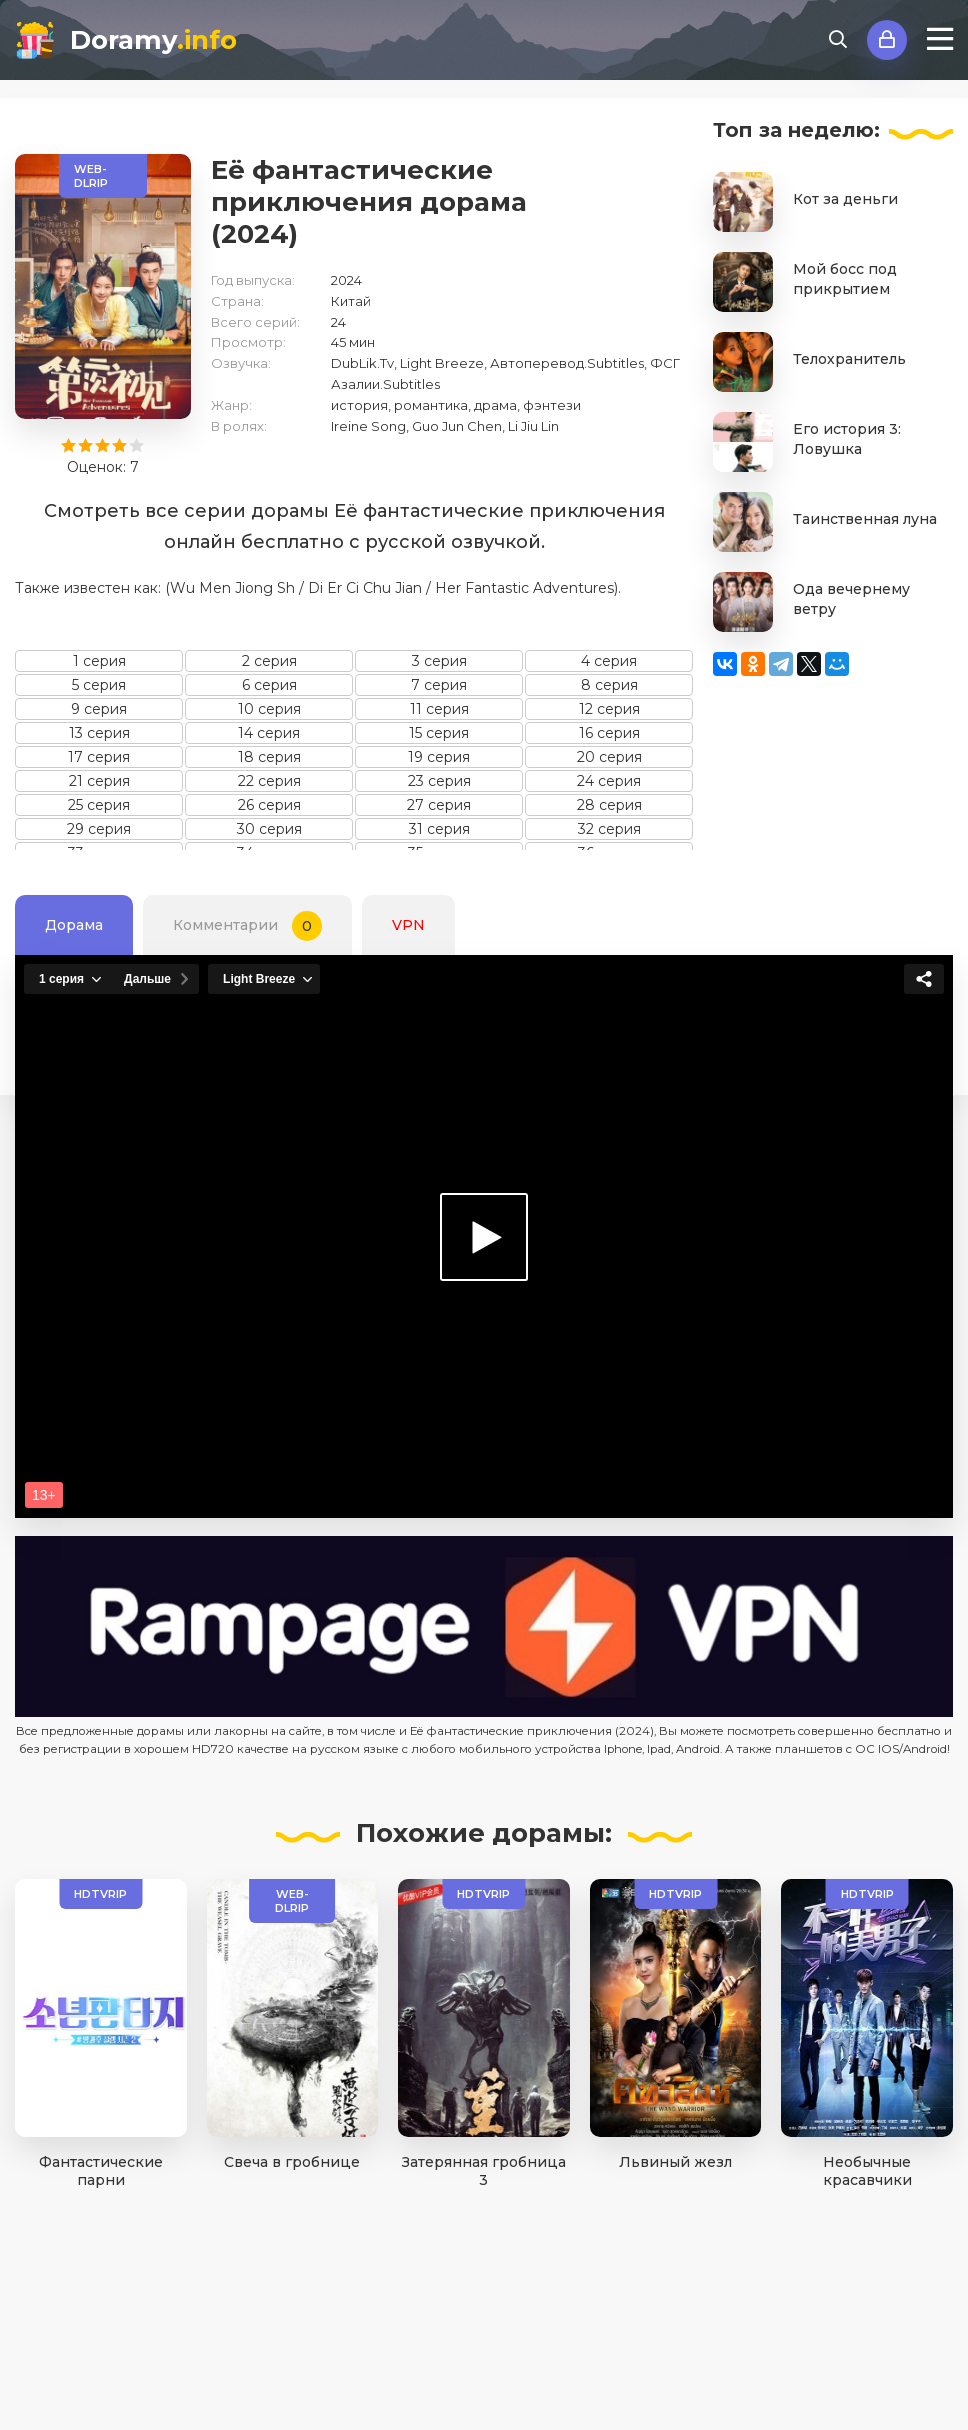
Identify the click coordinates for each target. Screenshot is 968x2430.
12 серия (609, 709)
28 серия (609, 805)
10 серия (269, 709)
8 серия (609, 685)
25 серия (99, 805)
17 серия (99, 757)
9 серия (99, 709)
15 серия (439, 733)
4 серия (609, 661)
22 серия (269, 781)
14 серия (269, 733)
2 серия (269, 661)
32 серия (609, 829)
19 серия (439, 757)
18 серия (269, 757)
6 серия (269, 685)
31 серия (439, 829)
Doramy (153, 40)
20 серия (609, 757)
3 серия (439, 661)
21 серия (99, 781)
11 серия (439, 709)
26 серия (269, 805)
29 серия (99, 829)
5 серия (99, 685)
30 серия (269, 829)
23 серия (439, 781)
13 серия (99, 733)
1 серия (99, 661)
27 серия (439, 805)
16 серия (609, 733)
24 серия (609, 781)
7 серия (439, 685)
